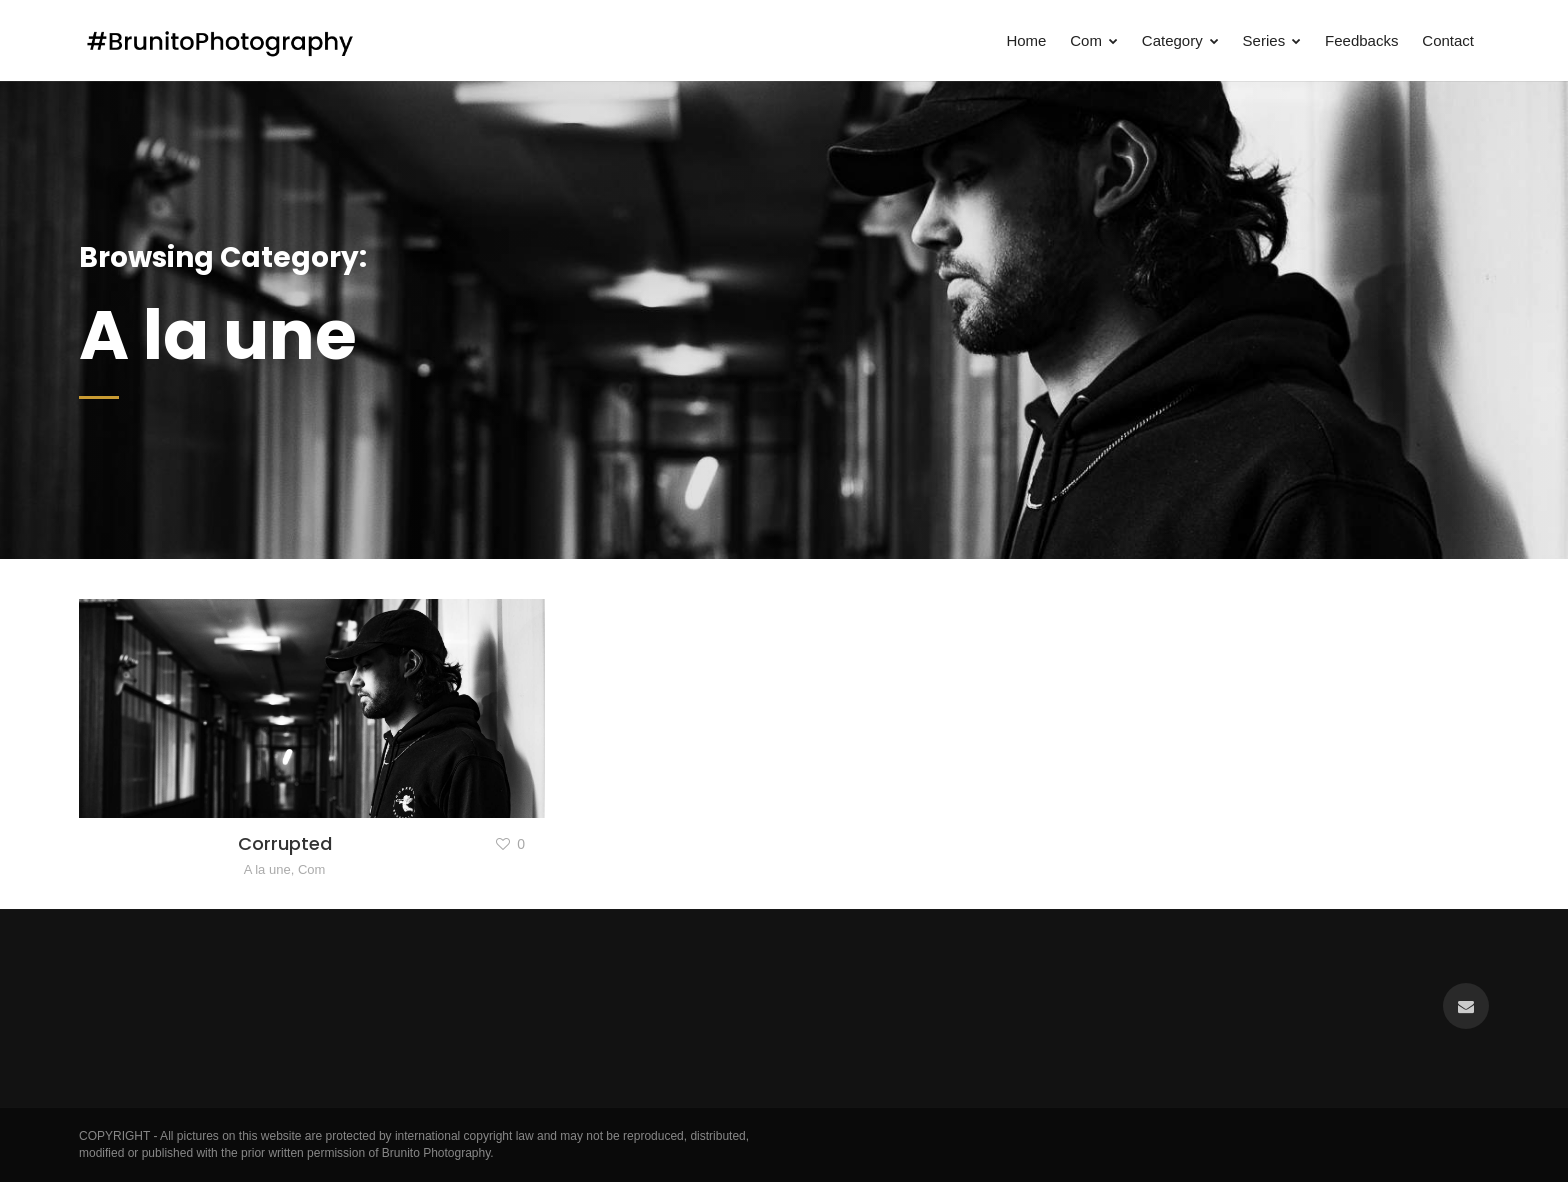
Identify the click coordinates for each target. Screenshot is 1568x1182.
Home (1026, 40)
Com (1094, 40)
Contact (1448, 40)
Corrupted (285, 843)
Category (1180, 40)
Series (1272, 40)
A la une (267, 869)
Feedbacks (1361, 40)
